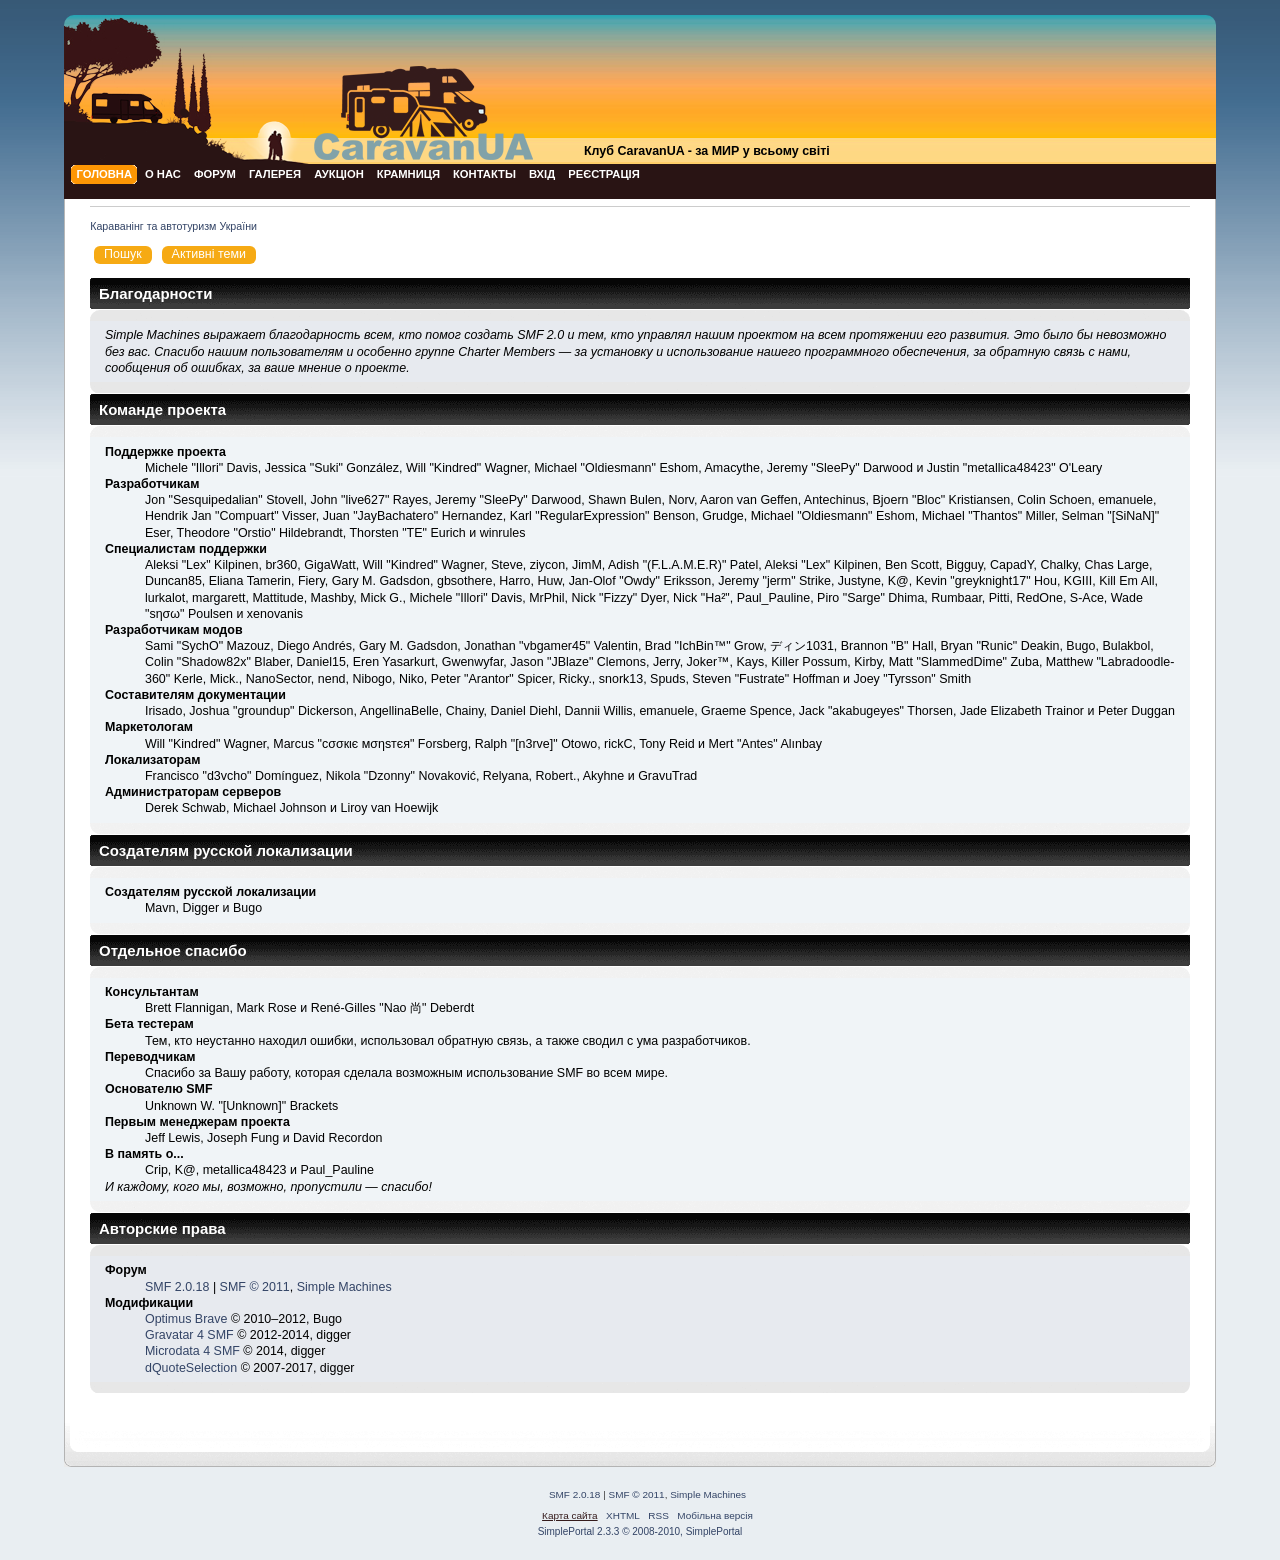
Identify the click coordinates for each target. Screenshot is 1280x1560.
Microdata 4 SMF (192, 1351)
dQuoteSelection (191, 1368)
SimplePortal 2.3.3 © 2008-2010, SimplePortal (640, 1531)
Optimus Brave (186, 1319)
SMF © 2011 (255, 1287)
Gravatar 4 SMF (189, 1335)
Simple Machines (344, 1287)
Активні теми (209, 254)
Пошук (123, 254)
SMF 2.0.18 (177, 1287)
